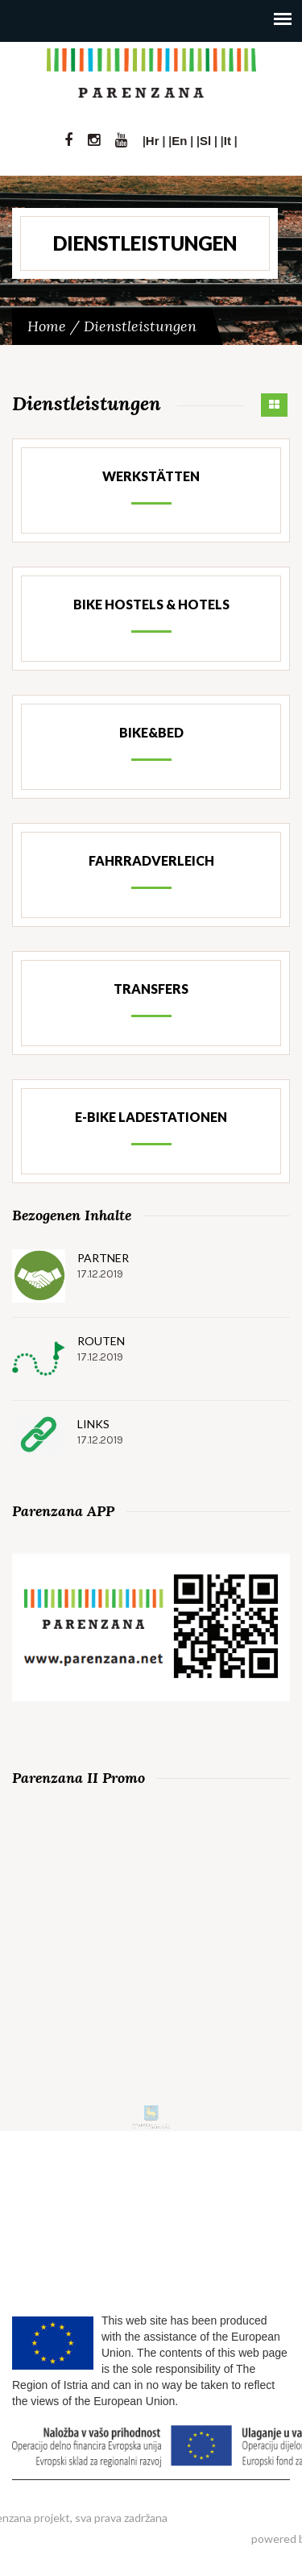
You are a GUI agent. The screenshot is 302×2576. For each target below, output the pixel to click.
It (227, 140)
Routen (101, 1341)
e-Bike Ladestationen (151, 1116)
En (179, 140)
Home (46, 326)
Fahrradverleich (151, 860)
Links (93, 1424)
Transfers (151, 988)
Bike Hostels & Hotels (151, 604)
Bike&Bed (151, 732)
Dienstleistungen (140, 326)
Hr (152, 140)
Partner (103, 1258)
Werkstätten (151, 476)
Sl (205, 140)
